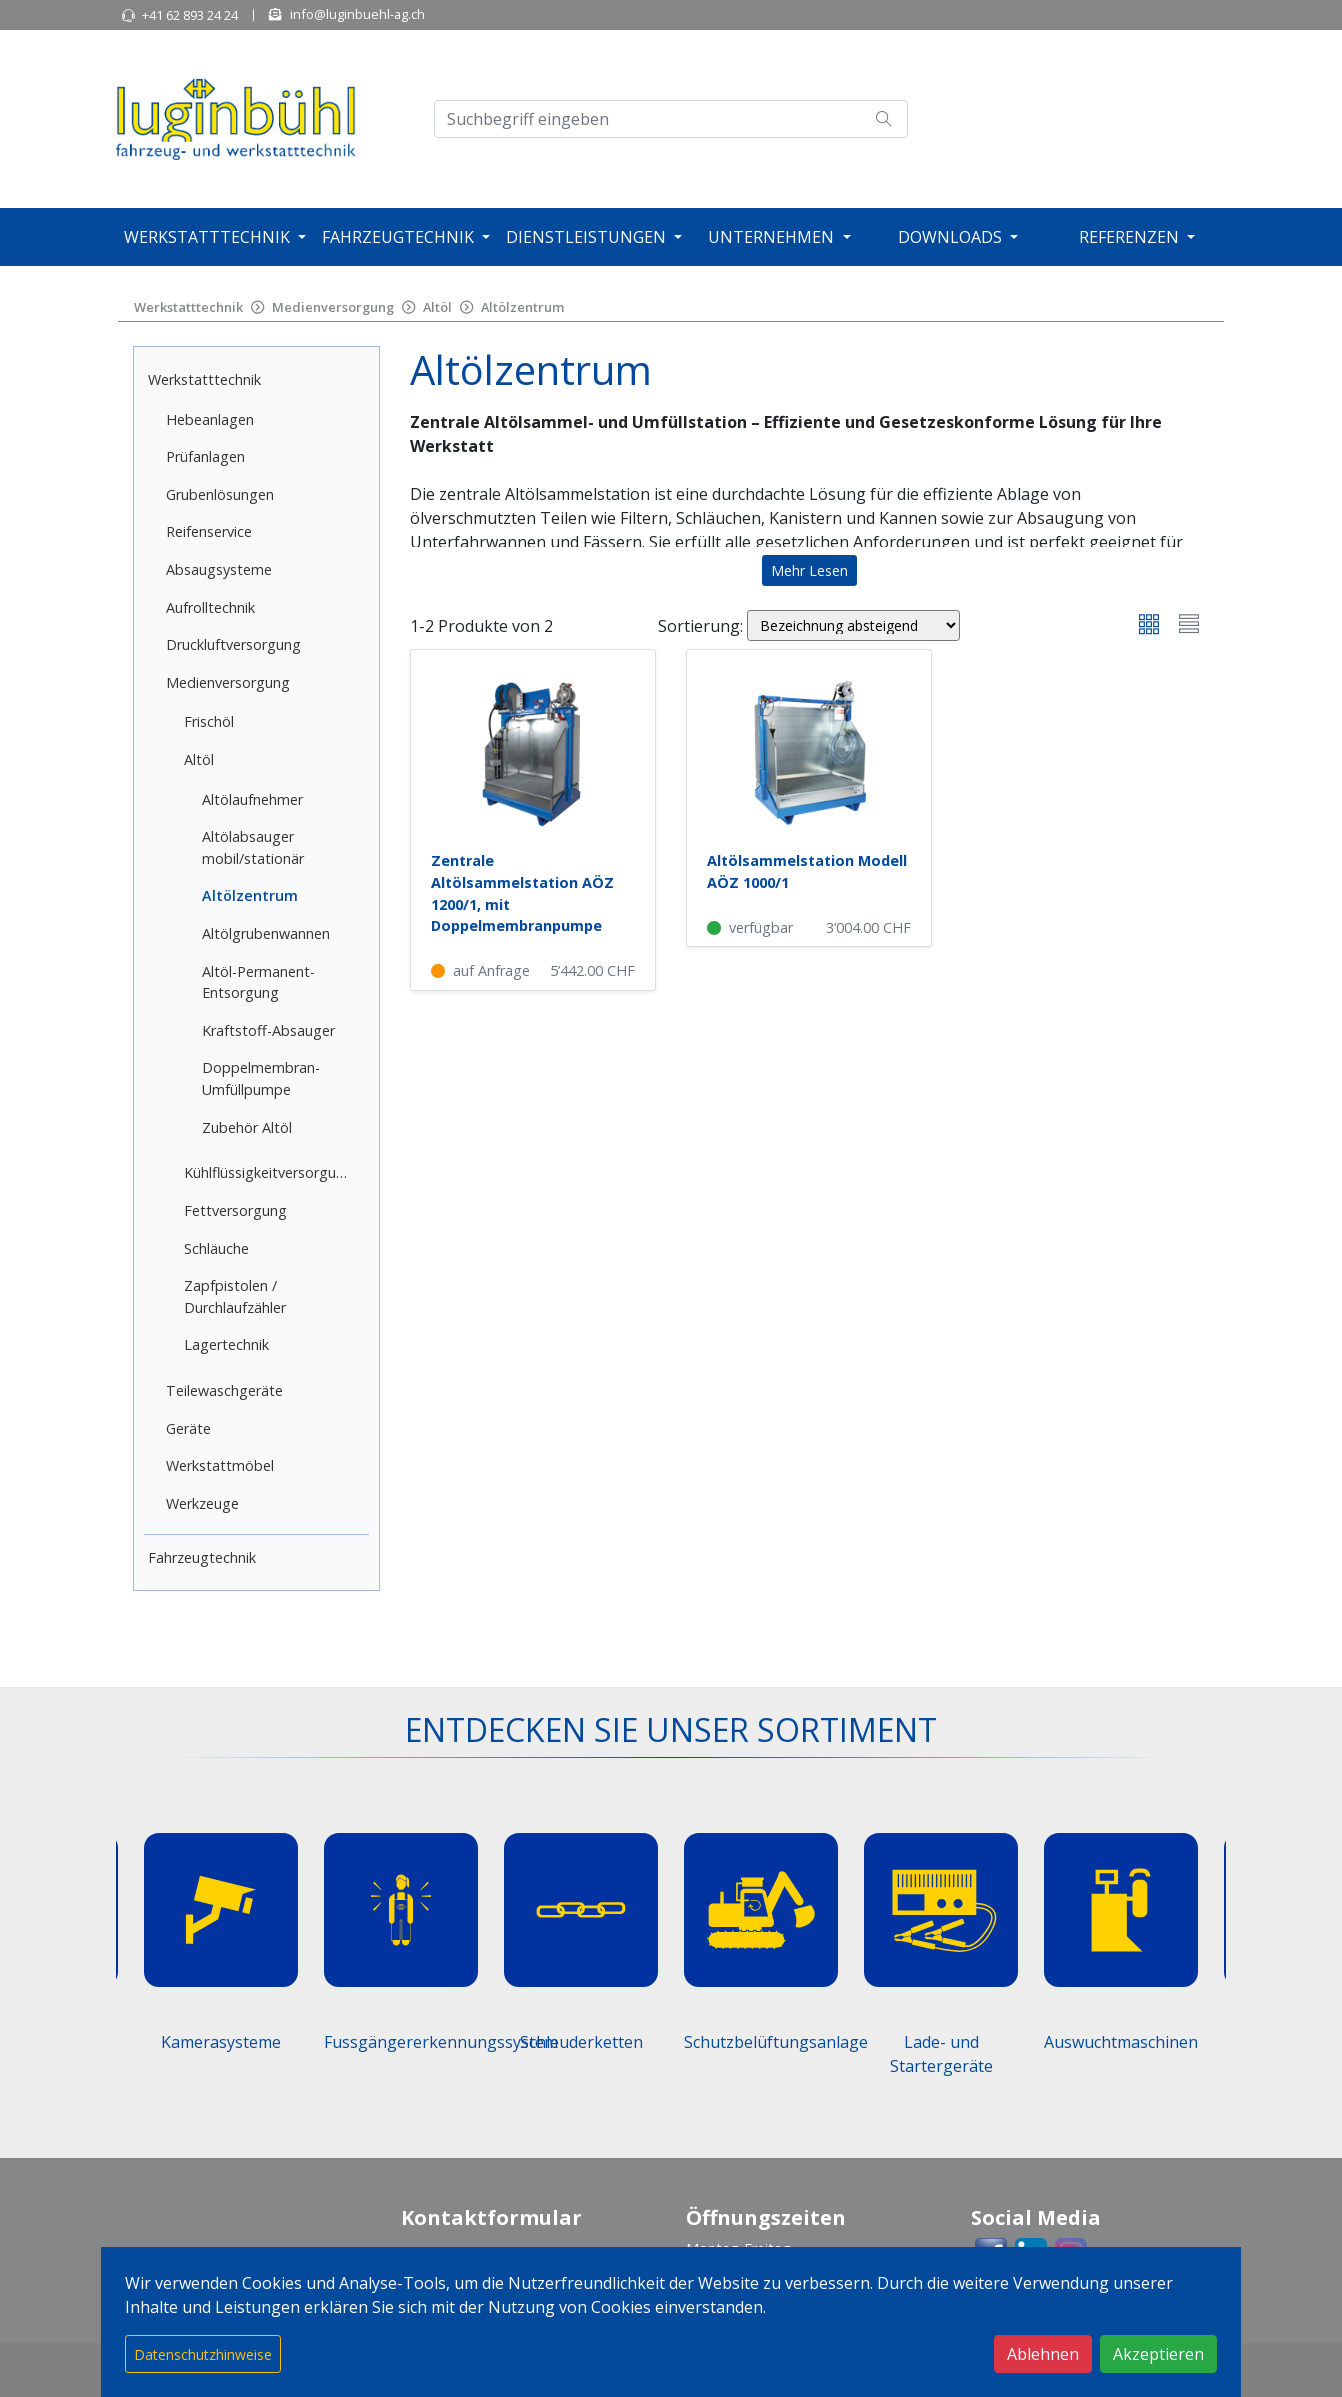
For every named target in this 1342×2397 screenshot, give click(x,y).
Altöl (437, 307)
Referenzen (1129, 237)
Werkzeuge (202, 1503)
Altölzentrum (522, 307)
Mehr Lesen (809, 570)
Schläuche (216, 1248)
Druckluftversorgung (233, 644)
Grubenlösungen (220, 494)
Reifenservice (209, 531)
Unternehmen (771, 237)
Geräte (188, 1428)
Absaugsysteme (219, 569)
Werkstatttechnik (207, 237)
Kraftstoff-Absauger (268, 1030)
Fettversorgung (235, 1210)
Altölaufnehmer (252, 799)
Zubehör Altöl (247, 1127)
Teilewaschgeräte (224, 1390)
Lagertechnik (226, 1344)
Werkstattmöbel (220, 1465)
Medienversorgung (333, 307)
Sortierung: (700, 626)
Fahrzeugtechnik (398, 237)
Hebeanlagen (210, 419)
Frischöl (209, 721)
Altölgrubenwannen (266, 933)
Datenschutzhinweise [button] (203, 2354)
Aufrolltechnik (210, 607)
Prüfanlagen (205, 456)
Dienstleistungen (586, 237)
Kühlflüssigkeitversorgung (268, 1172)
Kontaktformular (491, 2217)
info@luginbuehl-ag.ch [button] (357, 14)
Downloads (950, 237)
